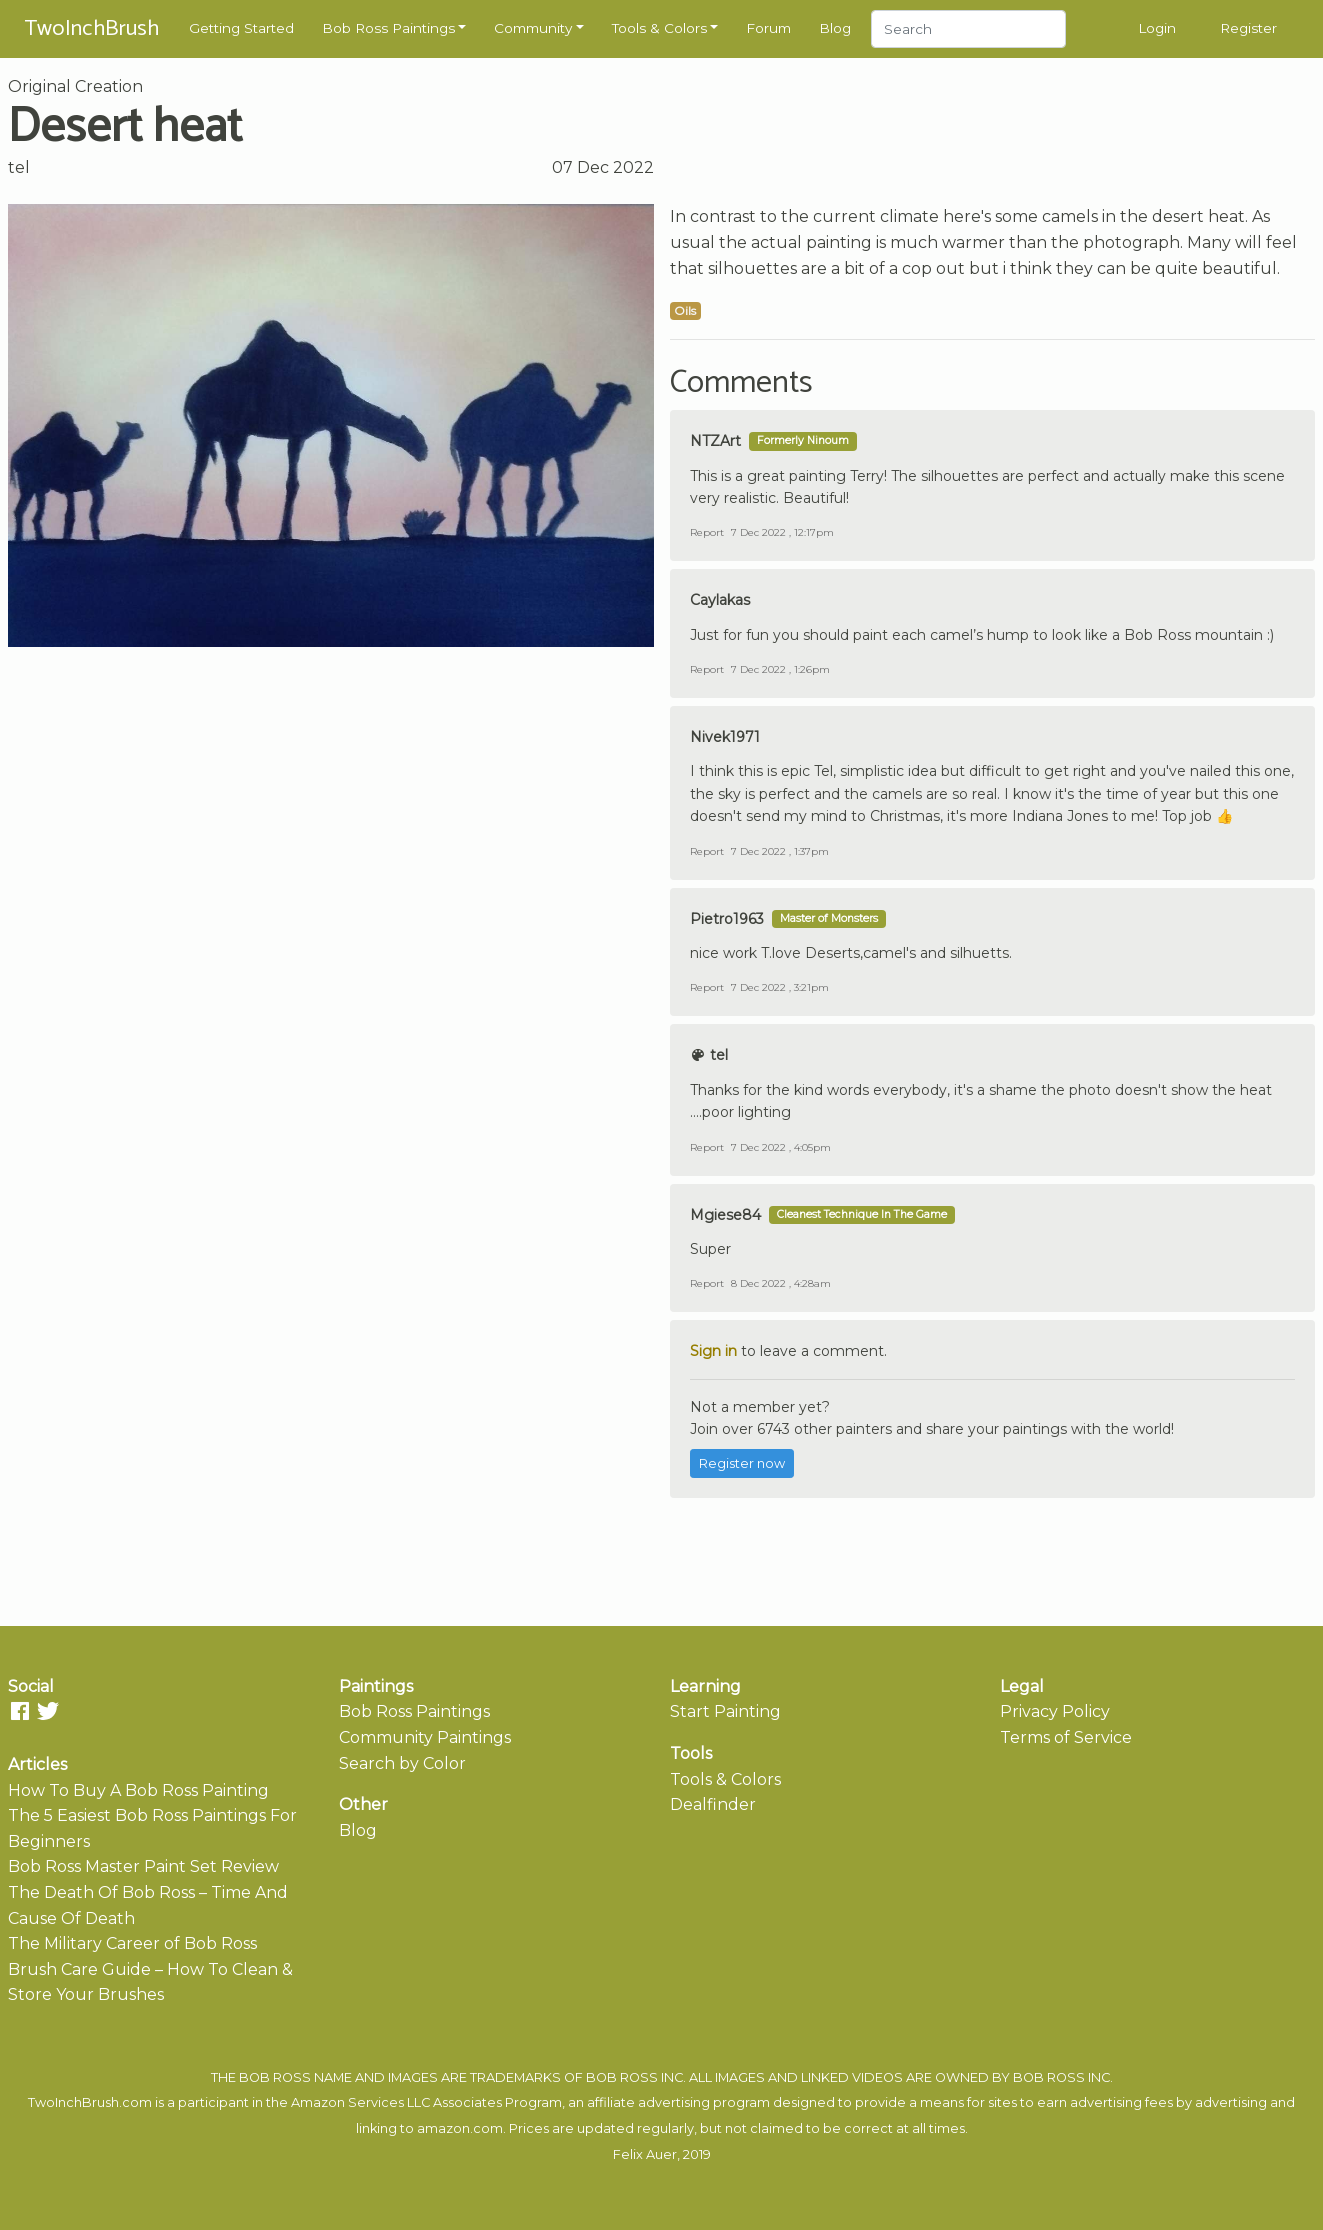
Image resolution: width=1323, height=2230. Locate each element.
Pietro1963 (727, 919)
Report (707, 532)
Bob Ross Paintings (388, 28)
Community (533, 28)
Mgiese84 (725, 1215)
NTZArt (715, 441)
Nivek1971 (725, 737)
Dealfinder (713, 1804)
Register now (742, 1463)
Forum (768, 28)
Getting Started (241, 28)
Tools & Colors (659, 28)
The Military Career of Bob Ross (132, 1943)
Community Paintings (425, 1737)
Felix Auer (645, 2154)
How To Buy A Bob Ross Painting (138, 1790)
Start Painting (725, 1711)
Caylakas (720, 600)
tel (19, 167)
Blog (835, 28)
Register (1248, 28)
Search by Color (402, 1763)
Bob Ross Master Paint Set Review (143, 1866)
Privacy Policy (1055, 1711)
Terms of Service (1066, 1737)
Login (1157, 28)
